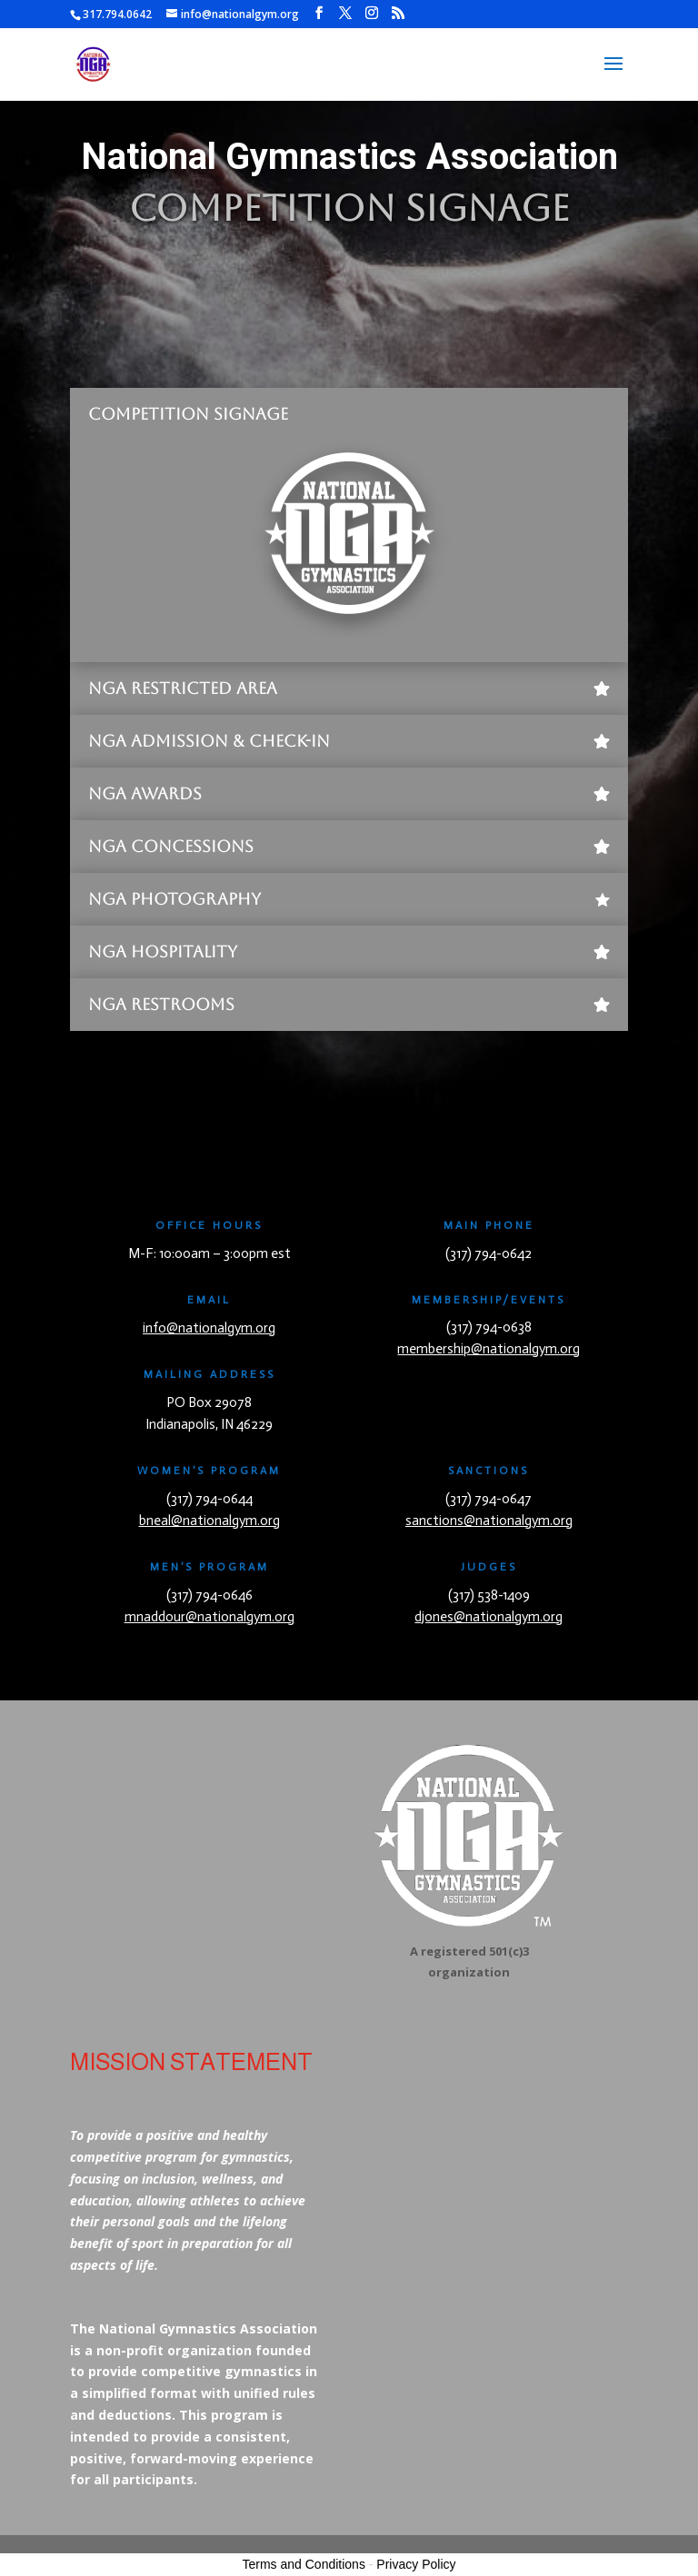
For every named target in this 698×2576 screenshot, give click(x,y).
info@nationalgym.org (209, 1328)
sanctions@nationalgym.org (489, 1520)
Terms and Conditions (304, 2564)
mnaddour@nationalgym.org (209, 1617)
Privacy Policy (415, 2564)
